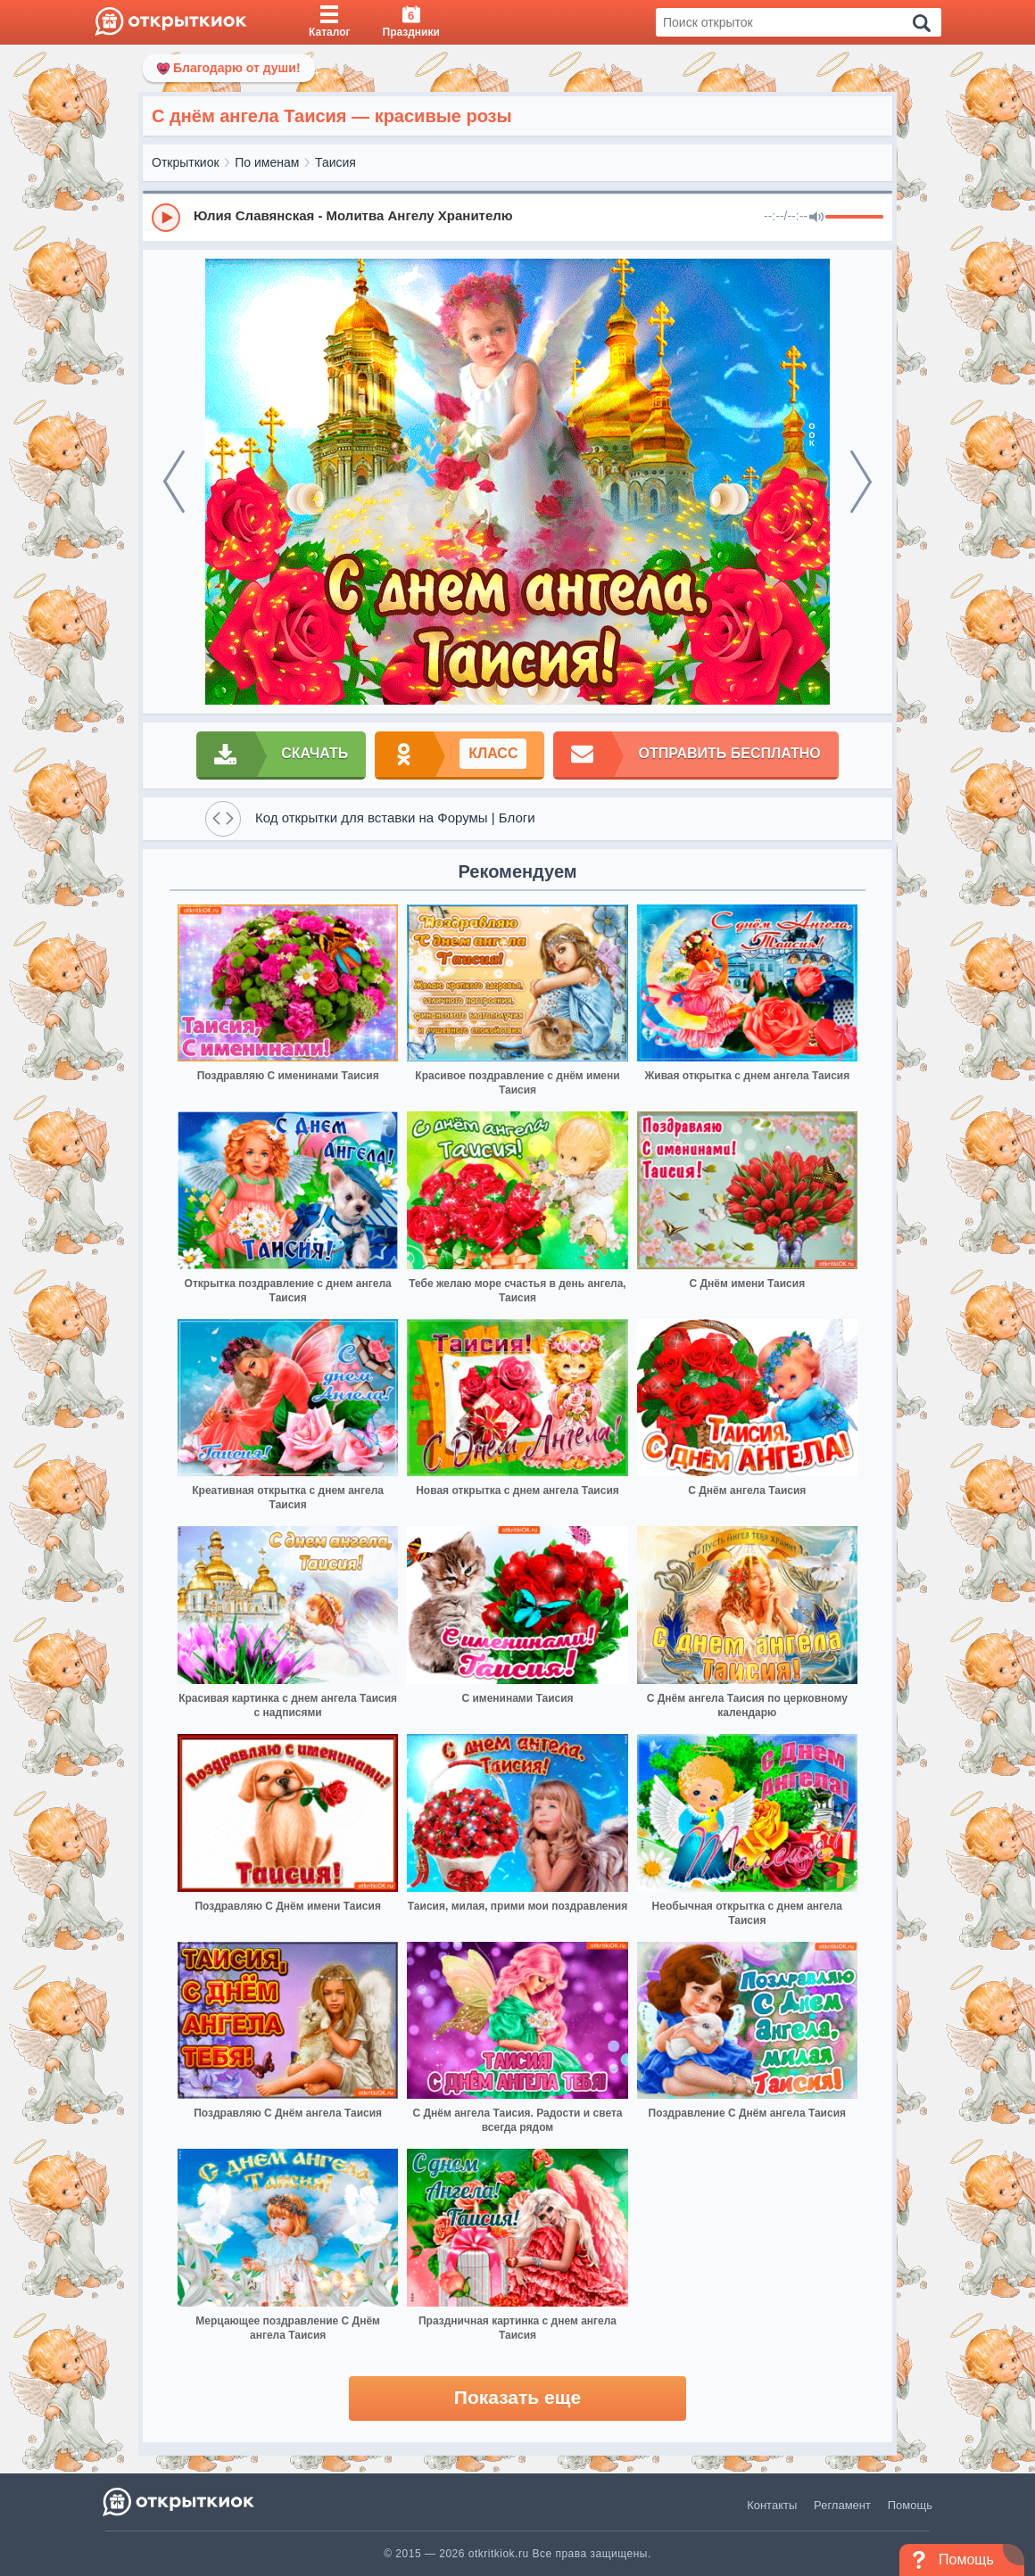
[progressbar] (854, 217)
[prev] (174, 482)
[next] (861, 482)
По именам (267, 162)
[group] (517, 217)
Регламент (842, 2505)
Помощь (910, 2505)
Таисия (335, 162)
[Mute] (816, 218)
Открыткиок (185, 162)
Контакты (772, 2505)
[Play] (166, 217)
